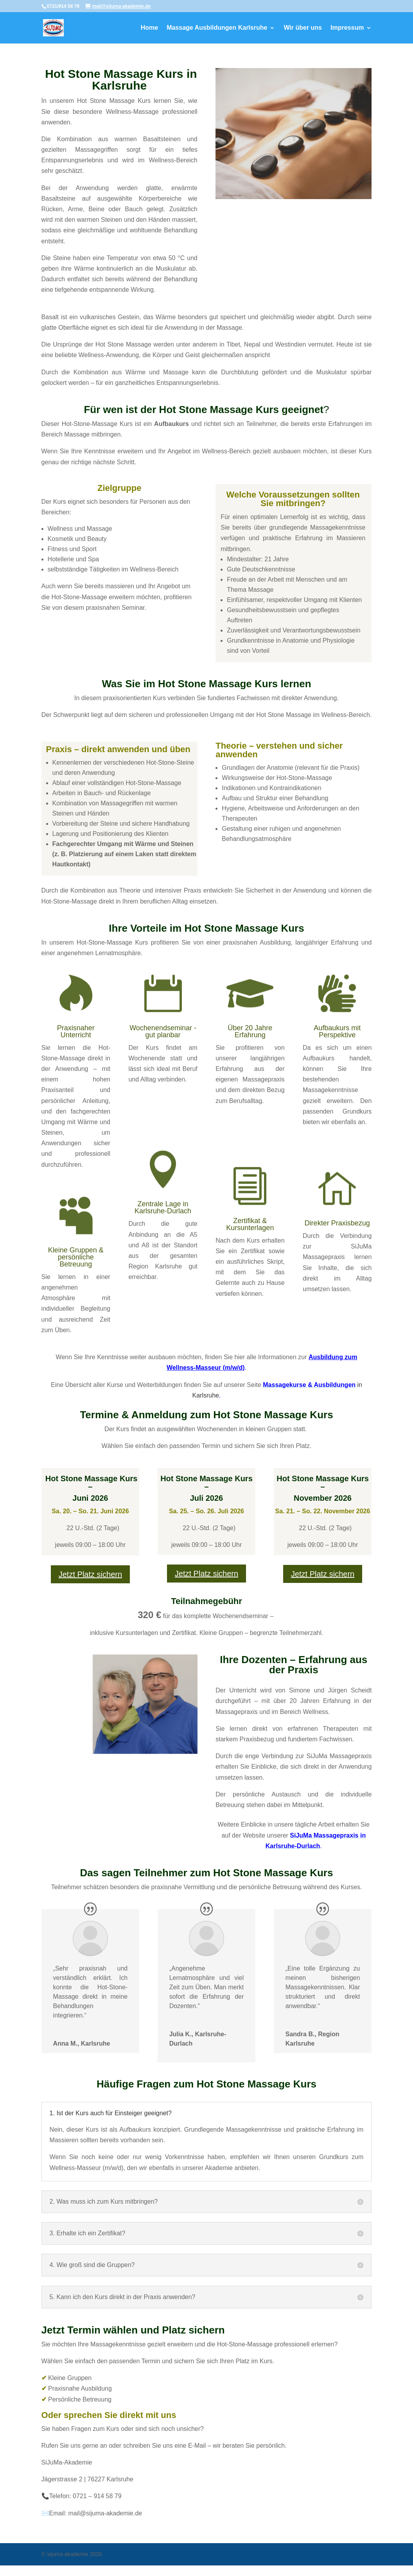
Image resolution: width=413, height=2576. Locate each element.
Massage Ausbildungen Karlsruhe (217, 28)
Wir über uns (303, 28)
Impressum (347, 28)
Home (149, 28)
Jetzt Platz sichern (90, 1574)
